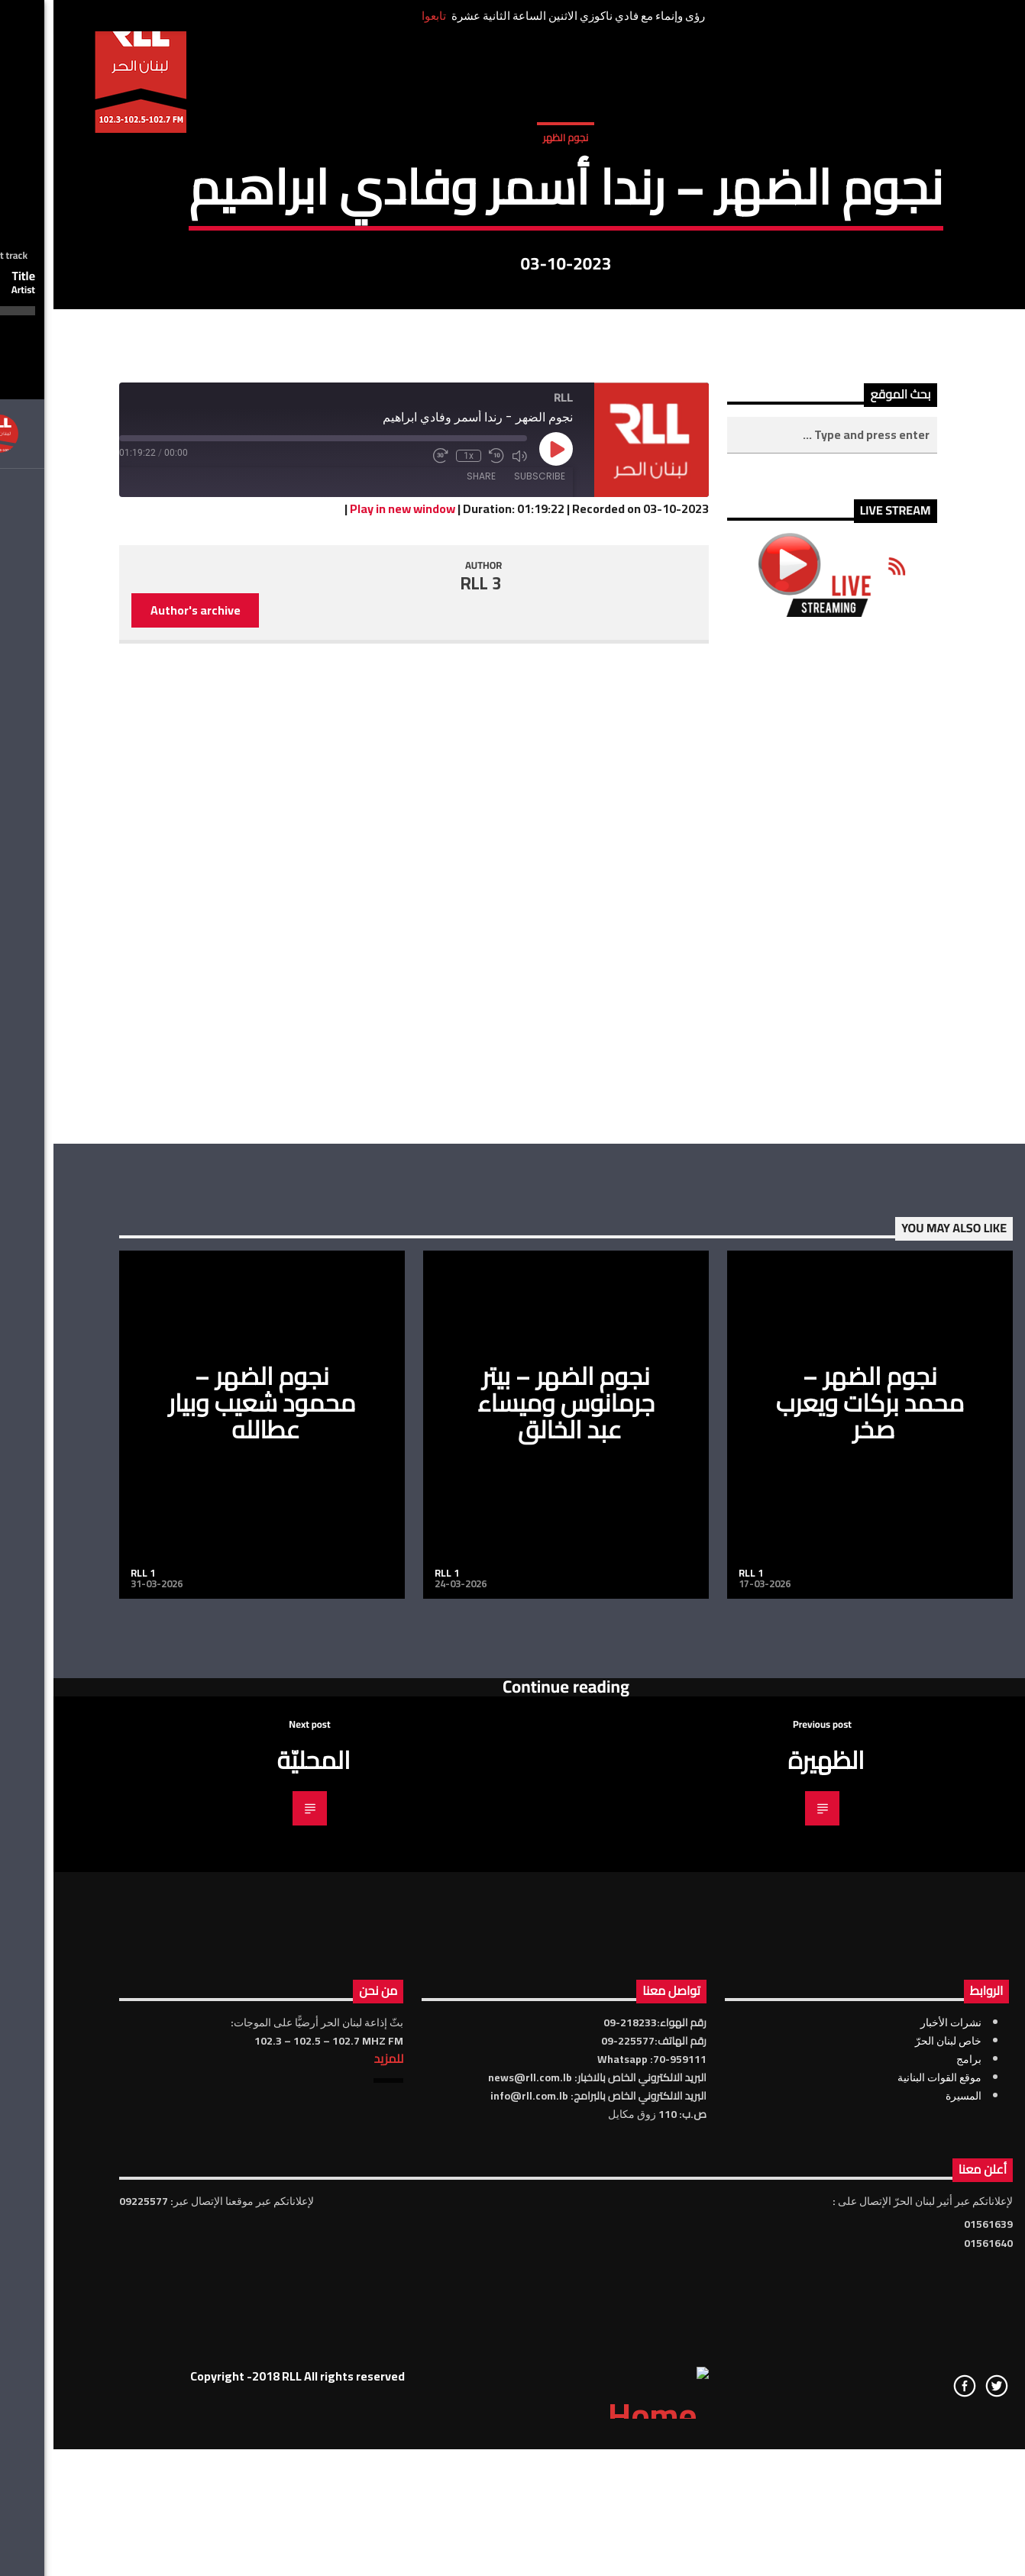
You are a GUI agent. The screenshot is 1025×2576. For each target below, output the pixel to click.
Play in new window (349, 994)
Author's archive (142, 1094)
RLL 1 (89, 2057)
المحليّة (259, 2245)
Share (427, 960)
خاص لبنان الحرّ (895, 2526)
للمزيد (335, 2543)
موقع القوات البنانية (886, 2562)
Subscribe (486, 960)
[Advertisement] (779, 1365)
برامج (915, 2544)
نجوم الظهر (512, 312)
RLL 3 (427, 1068)
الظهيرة (772, 2245)
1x (415, 940)
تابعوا (380, 16)
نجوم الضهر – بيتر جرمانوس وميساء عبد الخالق (512, 1887)
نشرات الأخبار (897, 2507)
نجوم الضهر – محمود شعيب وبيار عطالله (208, 1887)
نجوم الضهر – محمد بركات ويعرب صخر (817, 1887)
